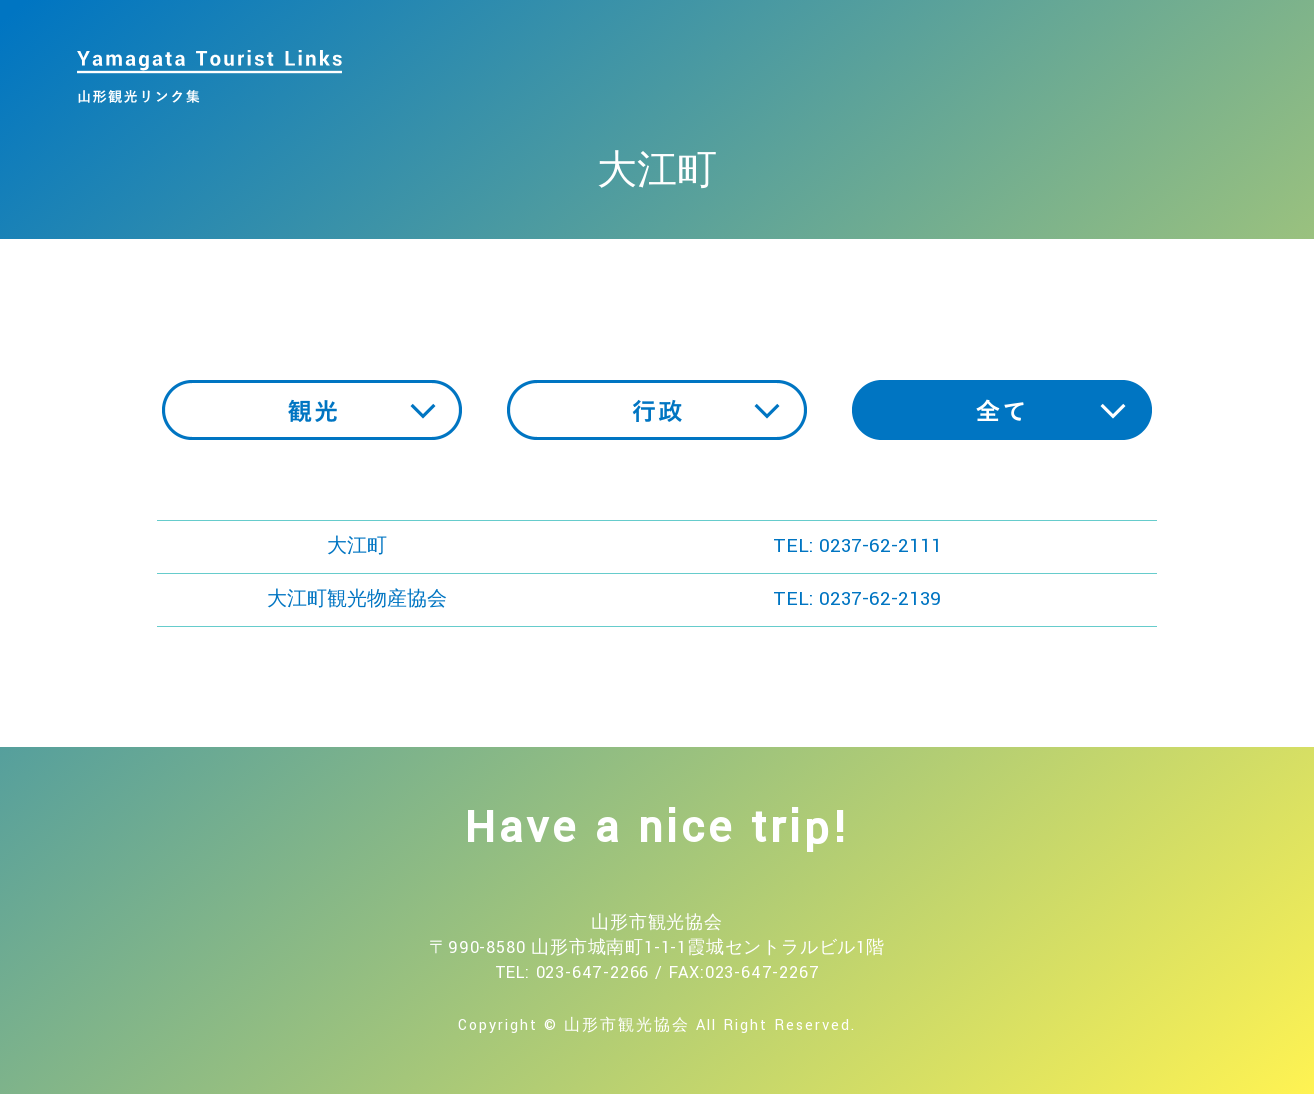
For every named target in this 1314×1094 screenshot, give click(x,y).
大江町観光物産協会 (357, 599)
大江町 (357, 546)
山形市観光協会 (627, 1025)
